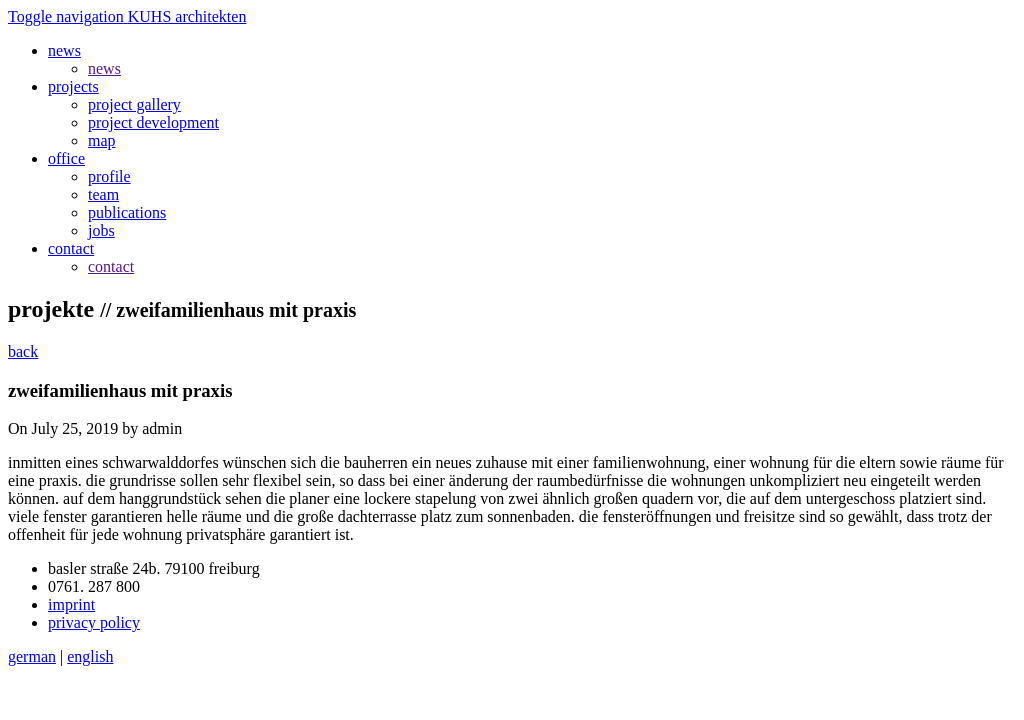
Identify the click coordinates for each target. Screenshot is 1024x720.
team (103, 194)
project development (153, 122)
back (23, 351)
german (32, 656)
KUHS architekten (187, 16)
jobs (101, 230)
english (90, 656)
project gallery (134, 104)
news (104, 68)
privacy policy (94, 622)
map (102, 140)
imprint (71, 604)
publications (127, 212)
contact (111, 266)
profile (109, 176)
